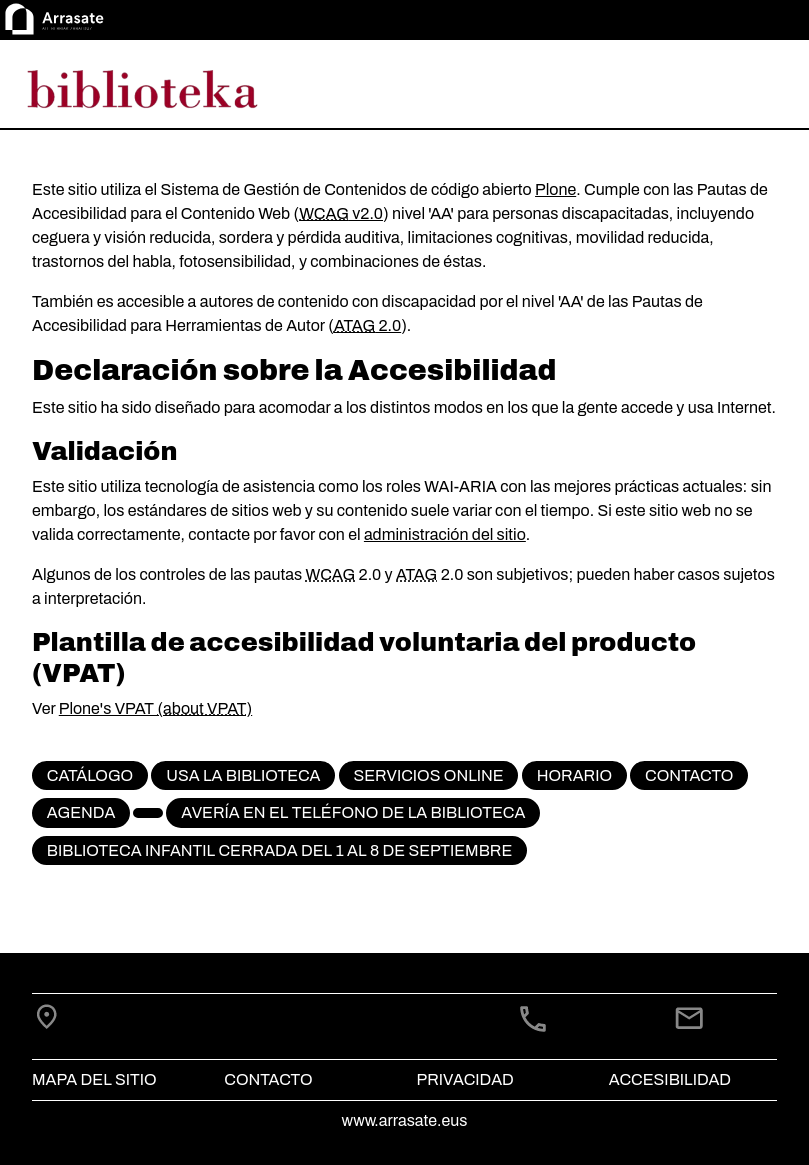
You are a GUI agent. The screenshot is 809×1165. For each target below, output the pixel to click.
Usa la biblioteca (243, 775)
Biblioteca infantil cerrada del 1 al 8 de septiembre (279, 850)
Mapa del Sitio (94, 1079)
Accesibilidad (670, 1079)
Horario (574, 775)
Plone (555, 189)
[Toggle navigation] (765, 88)
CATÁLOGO (90, 775)
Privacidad (465, 1079)
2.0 (367, 325)
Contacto (689, 775)
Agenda (81, 812)
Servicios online (428, 775)
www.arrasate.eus (405, 1120)
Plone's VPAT (108, 708)
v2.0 (341, 213)
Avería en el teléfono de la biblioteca (353, 812)
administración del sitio (445, 534)
